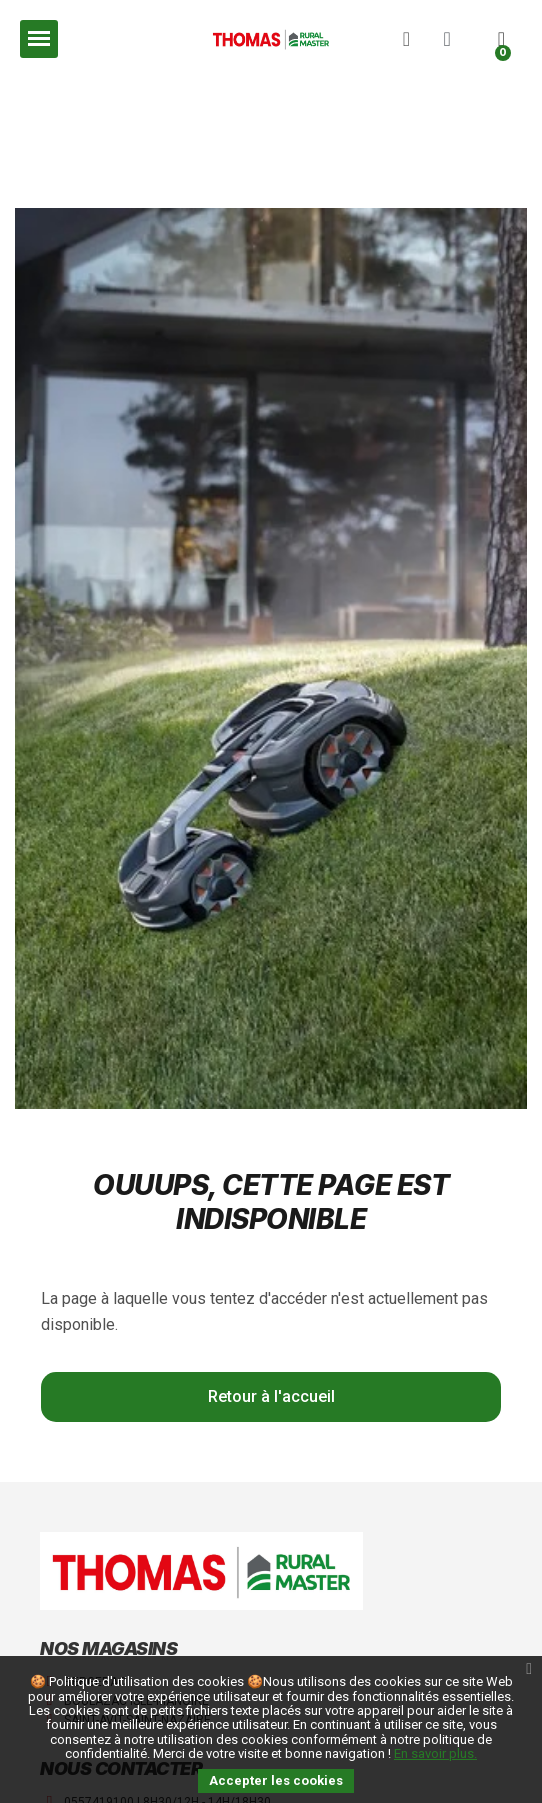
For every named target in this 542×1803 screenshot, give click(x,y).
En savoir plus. (435, 1753)
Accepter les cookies (276, 1780)
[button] (406, 39)
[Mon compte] (447, 39)
